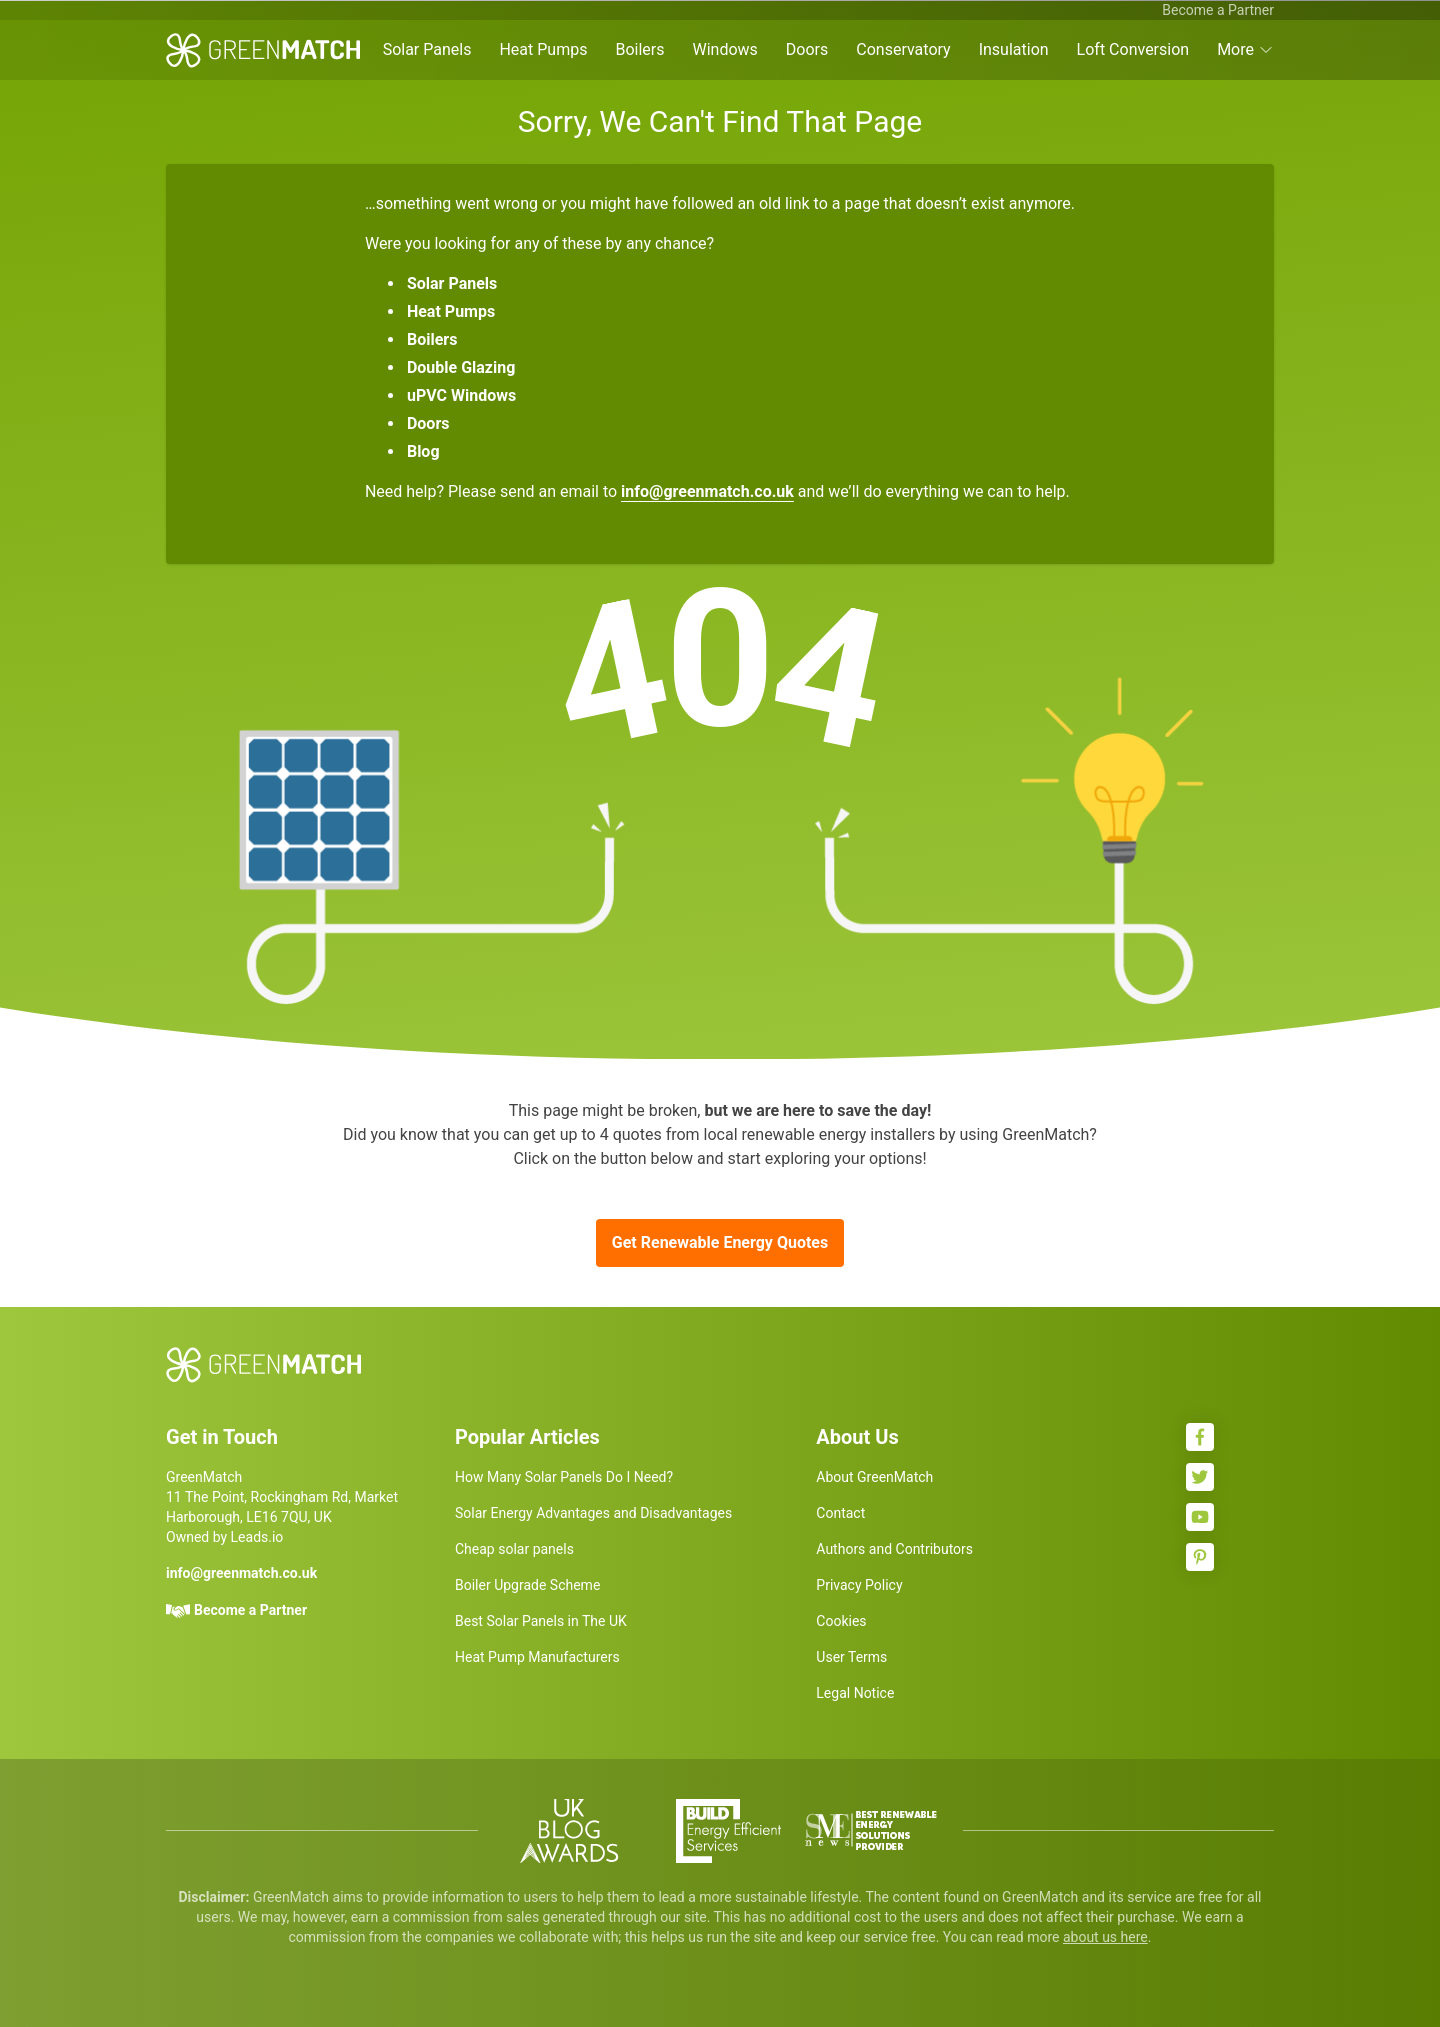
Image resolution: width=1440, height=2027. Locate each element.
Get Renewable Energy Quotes (720, 1242)
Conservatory (903, 49)
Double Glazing (461, 367)
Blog (423, 451)
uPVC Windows (461, 395)
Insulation (1014, 49)
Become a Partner (1218, 10)
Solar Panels (427, 49)
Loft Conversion (1133, 49)
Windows (724, 49)
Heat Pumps (543, 49)
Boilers (639, 49)
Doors (807, 49)
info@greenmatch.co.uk (707, 491)
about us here (1105, 1937)
